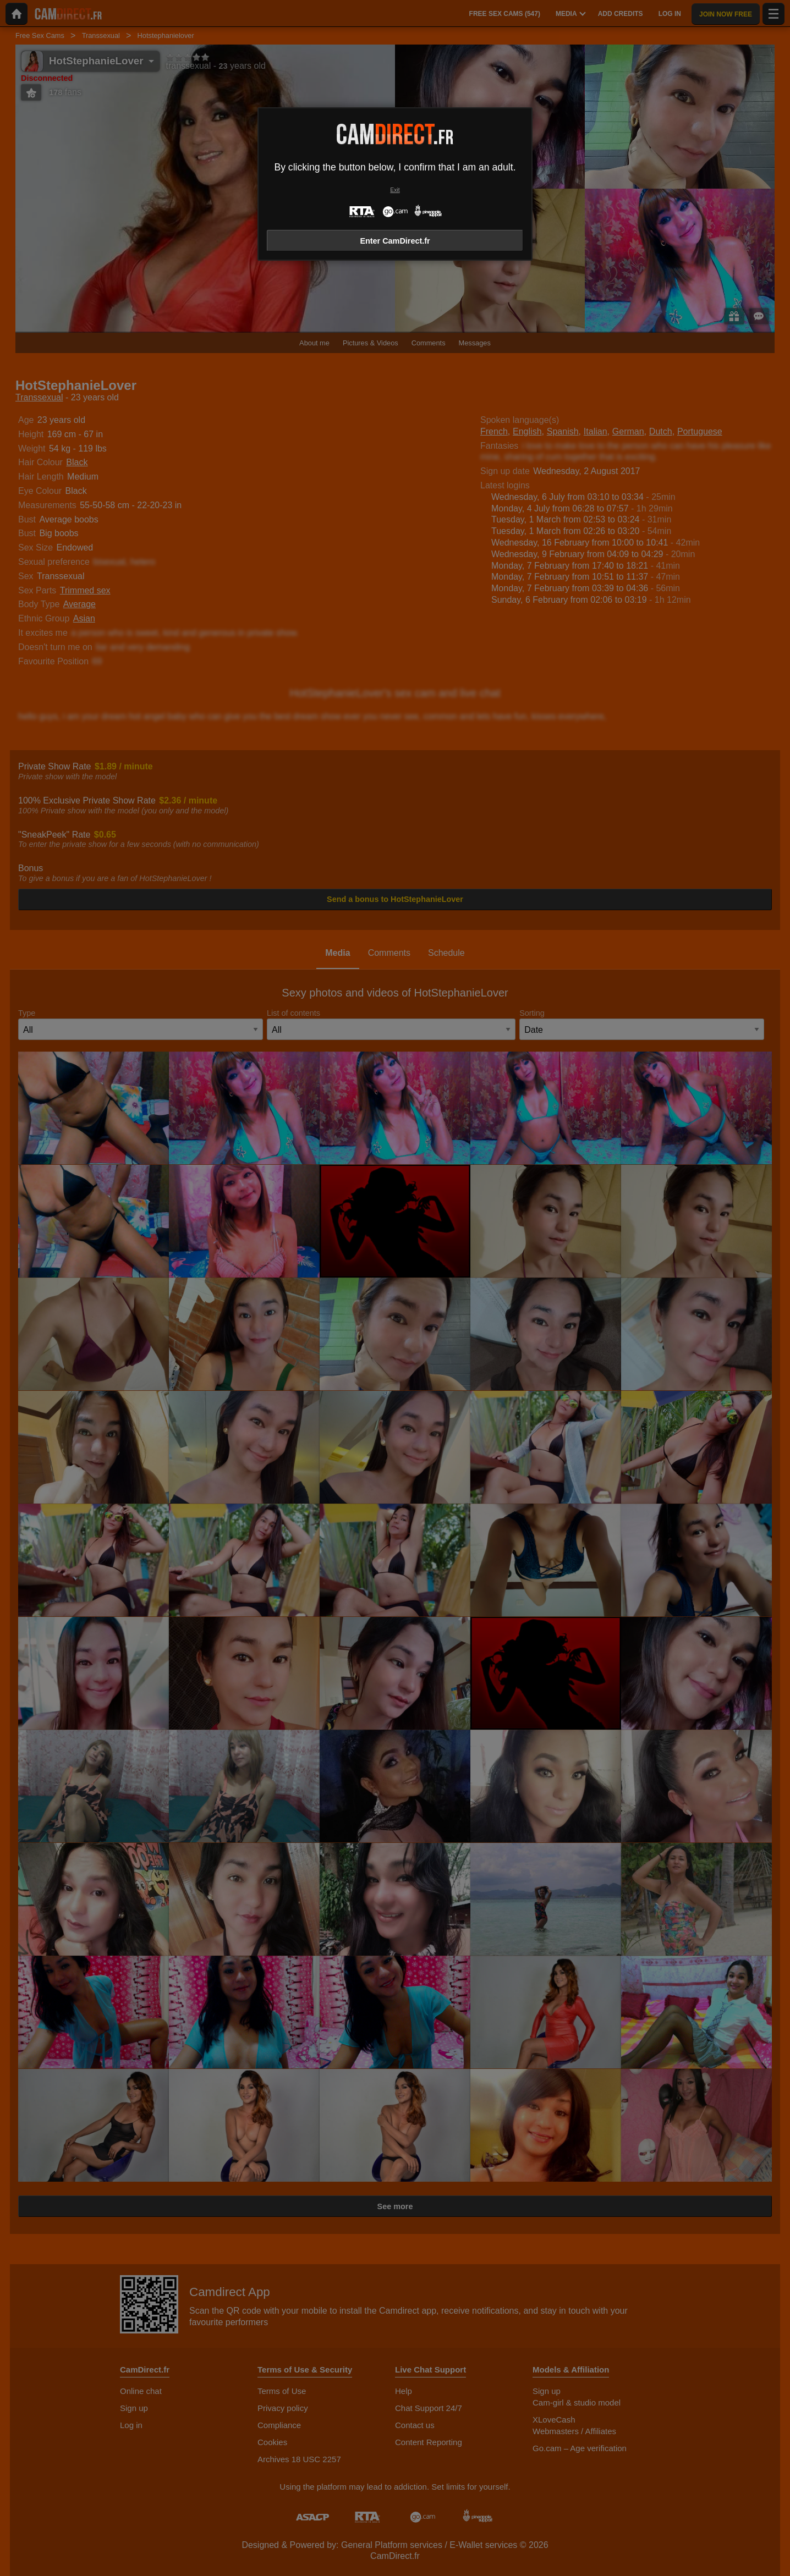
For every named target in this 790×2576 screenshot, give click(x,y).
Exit (394, 190)
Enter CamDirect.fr (395, 240)
